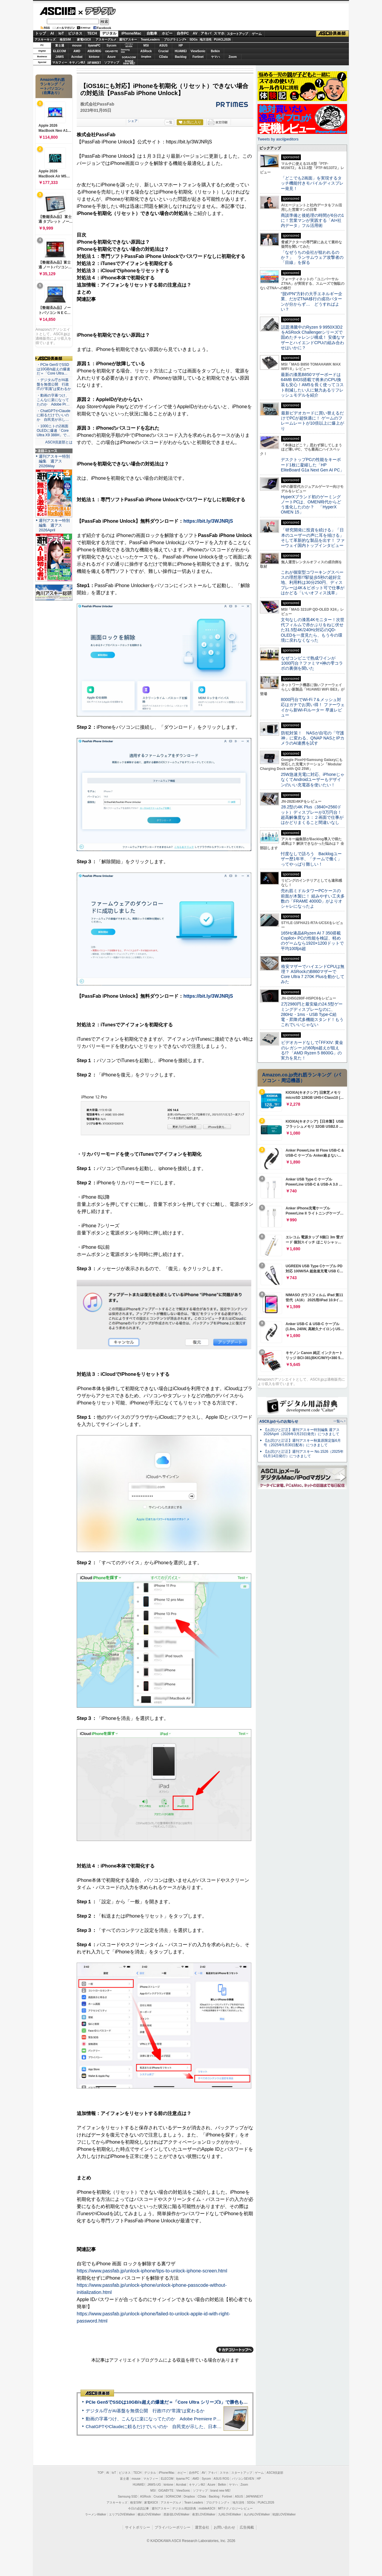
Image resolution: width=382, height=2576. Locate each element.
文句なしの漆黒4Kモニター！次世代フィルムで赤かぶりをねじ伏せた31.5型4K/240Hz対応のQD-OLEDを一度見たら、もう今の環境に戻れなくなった (312, 630)
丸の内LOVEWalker (257, 2514)
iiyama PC (183, 2478)
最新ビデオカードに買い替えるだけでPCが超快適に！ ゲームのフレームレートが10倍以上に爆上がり (312, 421)
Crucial (163, 51)
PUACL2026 (222, 39)
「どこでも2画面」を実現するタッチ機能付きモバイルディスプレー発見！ (312, 183)
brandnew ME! (129, 62)
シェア (133, 121)
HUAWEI (181, 51)
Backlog (181, 56)
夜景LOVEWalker (203, 2514)
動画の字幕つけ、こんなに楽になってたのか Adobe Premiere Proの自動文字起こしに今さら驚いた (186, 2418)
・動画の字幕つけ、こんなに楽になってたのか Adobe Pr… (53, 399)
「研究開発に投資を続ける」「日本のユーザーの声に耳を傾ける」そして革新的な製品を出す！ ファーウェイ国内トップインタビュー (313, 537)
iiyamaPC (94, 45)
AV (195, 33)
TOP (101, 2472)
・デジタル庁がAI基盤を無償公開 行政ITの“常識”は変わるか (54, 384)
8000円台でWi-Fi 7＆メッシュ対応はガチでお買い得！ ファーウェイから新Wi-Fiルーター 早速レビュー (313, 707)
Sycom (111, 45)
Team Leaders (193, 2502)
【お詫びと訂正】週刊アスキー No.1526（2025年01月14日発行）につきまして (304, 1453)
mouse (76, 45)
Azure (111, 56)
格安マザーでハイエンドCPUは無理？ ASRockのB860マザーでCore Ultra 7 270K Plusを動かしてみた (313, 974)
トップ (40, 33)
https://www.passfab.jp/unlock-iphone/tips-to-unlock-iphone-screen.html (152, 2270)
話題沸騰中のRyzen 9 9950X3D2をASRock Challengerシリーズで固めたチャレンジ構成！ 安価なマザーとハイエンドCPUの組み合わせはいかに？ (313, 337)
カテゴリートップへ (234, 2350)
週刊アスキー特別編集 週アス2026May (54, 461)
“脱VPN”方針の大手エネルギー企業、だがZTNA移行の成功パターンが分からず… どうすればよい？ (311, 301)
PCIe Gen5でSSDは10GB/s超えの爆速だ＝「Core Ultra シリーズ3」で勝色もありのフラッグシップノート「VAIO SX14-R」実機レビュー (225, 2402)
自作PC (183, 33)
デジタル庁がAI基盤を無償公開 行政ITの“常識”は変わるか (145, 2410)
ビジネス (75, 33)
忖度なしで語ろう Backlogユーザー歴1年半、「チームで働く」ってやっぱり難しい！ (311, 859)
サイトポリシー (137, 2527)
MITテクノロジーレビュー (235, 2508)
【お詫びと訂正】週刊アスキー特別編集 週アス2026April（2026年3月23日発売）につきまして (302, 1432)
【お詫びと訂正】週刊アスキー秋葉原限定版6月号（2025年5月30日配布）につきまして (302, 1442)
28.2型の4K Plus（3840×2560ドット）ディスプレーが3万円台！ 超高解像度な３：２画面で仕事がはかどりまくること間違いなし (312, 814)
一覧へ (338, 1421)
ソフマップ (111, 62)
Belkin (215, 51)
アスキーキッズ (45, 39)
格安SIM (65, 39)
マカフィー (59, 62)
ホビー (167, 33)
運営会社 (202, 2527)
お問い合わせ (224, 2527)
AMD (76, 51)
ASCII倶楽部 (332, 34)
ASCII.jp (57, 11)
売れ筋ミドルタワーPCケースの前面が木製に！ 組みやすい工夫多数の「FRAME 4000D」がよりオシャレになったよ (313, 898)
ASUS (163, 45)
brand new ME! (220, 2490)
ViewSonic (198, 51)
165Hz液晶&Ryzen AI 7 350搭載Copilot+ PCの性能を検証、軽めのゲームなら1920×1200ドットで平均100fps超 (312, 941)
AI (52, 33)
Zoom (233, 56)
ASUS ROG (94, 51)
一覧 (169, 122)
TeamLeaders (150, 39)
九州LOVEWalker (229, 2514)
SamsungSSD (125, 51)
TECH (92, 33)
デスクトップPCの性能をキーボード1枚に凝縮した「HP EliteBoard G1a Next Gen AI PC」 (312, 464)
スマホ (219, 33)
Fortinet (198, 56)
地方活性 (206, 39)
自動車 (152, 33)
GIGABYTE (111, 51)
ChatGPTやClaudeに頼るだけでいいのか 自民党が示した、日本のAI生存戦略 (165, 2426)
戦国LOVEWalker (283, 2514)
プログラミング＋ (218, 2502)
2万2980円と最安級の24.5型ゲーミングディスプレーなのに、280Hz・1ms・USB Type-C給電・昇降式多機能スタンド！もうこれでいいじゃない (312, 1014)
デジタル (97, 10)
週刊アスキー (128, 39)
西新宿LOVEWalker (177, 2514)
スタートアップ (237, 33)
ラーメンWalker (95, 2514)
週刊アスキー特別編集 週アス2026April (54, 525)
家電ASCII (84, 39)
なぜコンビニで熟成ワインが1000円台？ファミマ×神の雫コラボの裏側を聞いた (312, 663)
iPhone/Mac (131, 33)
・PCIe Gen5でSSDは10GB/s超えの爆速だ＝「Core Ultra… (53, 369)
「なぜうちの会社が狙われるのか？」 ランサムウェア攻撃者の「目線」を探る (312, 257)
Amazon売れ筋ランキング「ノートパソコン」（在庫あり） (52, 86)
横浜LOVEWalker (149, 2514)
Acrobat (77, 56)
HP (181, 45)
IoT (61, 33)
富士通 (59, 45)
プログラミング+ (175, 39)
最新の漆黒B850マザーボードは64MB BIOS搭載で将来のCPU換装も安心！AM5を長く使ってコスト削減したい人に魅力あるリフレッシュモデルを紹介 (312, 384)
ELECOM (59, 51)
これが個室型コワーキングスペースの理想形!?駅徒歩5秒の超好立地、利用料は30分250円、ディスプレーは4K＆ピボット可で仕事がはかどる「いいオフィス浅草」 (312, 582)
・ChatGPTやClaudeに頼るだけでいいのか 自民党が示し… (53, 415)
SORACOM (173, 2496)
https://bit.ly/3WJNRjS (208, 521)
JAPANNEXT (94, 62)
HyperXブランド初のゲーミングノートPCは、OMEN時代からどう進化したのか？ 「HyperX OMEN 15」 (311, 504)
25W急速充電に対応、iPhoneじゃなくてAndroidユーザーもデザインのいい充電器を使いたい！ (312, 779)
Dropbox (146, 56)
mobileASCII (207, 2508)
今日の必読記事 (138, 2508)
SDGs (194, 39)
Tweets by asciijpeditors (278, 139)
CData (163, 56)
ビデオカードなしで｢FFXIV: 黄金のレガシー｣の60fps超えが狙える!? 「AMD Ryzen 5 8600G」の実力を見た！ (312, 1050)
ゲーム (257, 33)
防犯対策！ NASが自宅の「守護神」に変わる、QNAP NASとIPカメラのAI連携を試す (312, 738)
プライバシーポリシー (172, 2527)
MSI (146, 45)
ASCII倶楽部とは (59, 442)
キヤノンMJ (77, 62)
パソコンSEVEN (129, 45)
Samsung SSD (128, 2496)
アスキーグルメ (106, 39)
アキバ (206, 33)
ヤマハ (215, 56)
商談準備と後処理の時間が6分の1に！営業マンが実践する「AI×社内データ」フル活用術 (312, 220)
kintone (94, 56)
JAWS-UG (154, 2484)
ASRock (146, 51)
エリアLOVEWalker (122, 2514)
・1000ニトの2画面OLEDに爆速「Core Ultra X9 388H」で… (53, 430)
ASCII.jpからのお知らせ (278, 1421)
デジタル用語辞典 (184, 2508)
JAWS (59, 56)
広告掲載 (247, 2527)
